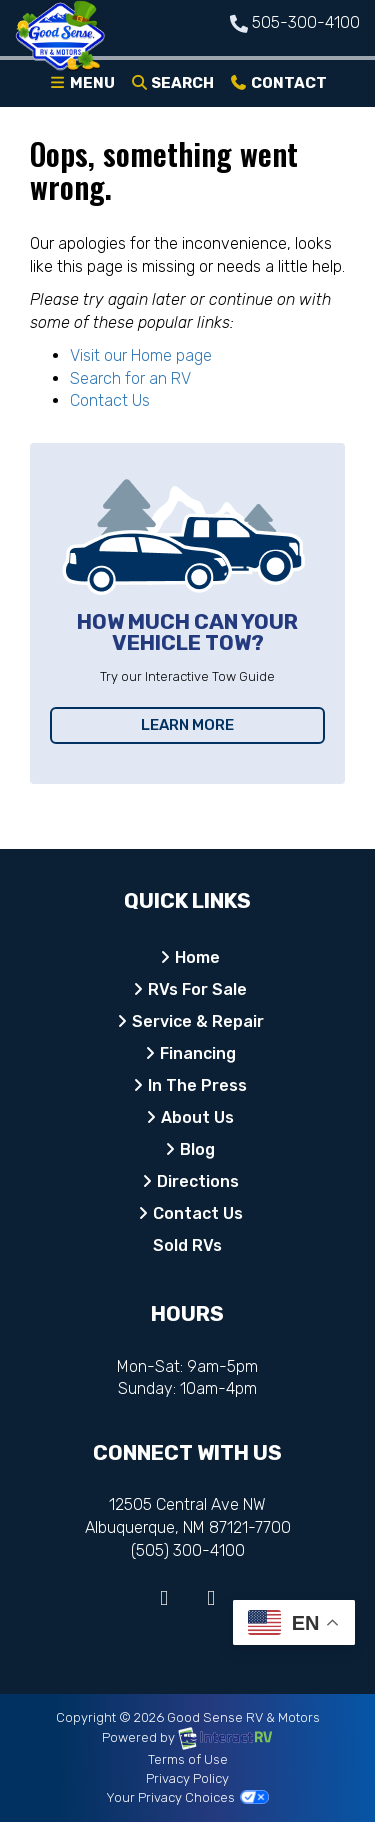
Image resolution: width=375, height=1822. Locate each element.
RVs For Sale (197, 989)
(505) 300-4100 (188, 1550)
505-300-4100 (306, 22)
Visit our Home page (141, 355)
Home (197, 957)
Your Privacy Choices (187, 1797)
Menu (85, 87)
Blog (197, 1149)
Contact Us (110, 400)
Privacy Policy (187, 1778)
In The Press (197, 1085)
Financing (198, 1053)
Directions (198, 1181)
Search (172, 87)
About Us (197, 1117)
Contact (277, 87)
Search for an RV (130, 378)
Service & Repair (198, 1021)
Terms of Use (188, 1759)
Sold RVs (187, 1245)
